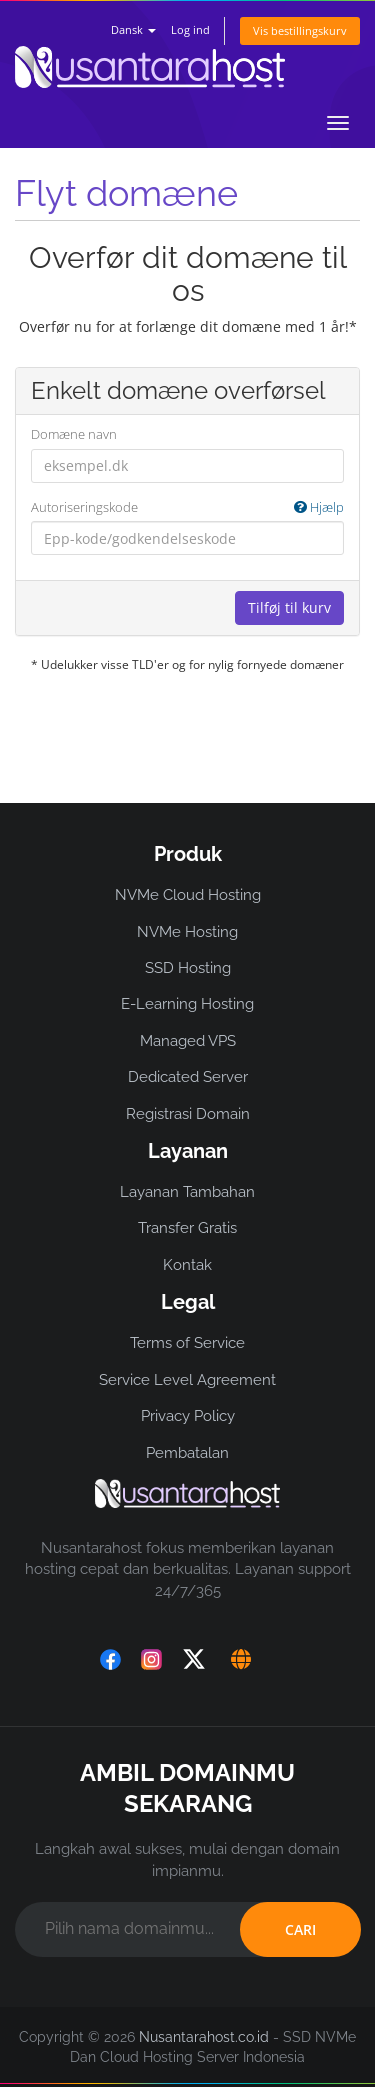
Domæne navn (74, 434)
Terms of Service (187, 1343)
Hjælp (319, 507)
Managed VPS (188, 1041)
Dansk (133, 29)
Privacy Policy (188, 1416)
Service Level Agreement (187, 1380)
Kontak (187, 1265)
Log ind (190, 29)
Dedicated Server (188, 1077)
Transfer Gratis (187, 1228)
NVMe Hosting (187, 932)
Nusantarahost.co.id (204, 2037)
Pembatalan (187, 1453)
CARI (300, 1929)
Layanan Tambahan (187, 1192)
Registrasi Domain (188, 1114)
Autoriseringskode (187, 507)
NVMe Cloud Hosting (188, 895)
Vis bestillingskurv (300, 30)
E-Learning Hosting (187, 1004)
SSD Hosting (188, 968)
